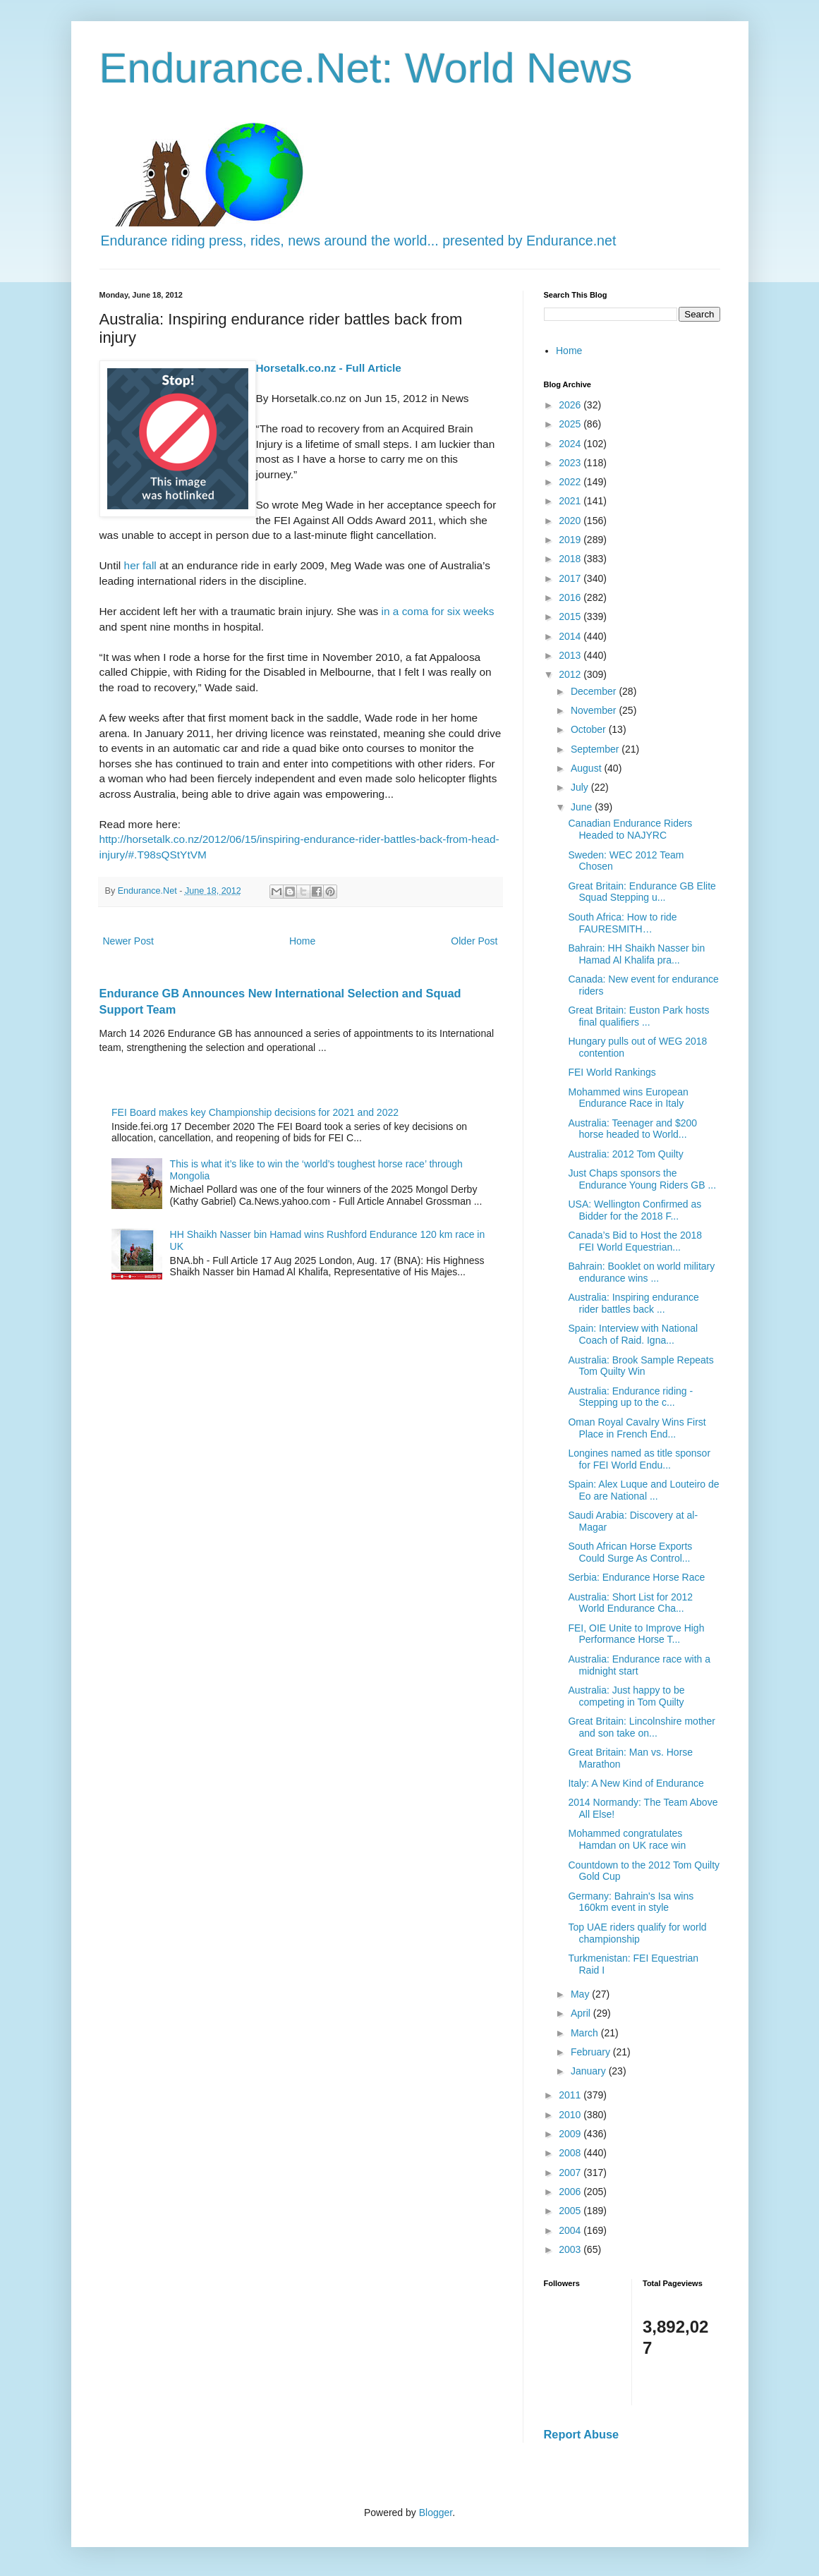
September (596, 749)
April (582, 2013)
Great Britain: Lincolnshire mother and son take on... (641, 1727)
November (595, 710)
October (590, 729)
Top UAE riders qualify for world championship (637, 1933)
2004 (571, 2230)
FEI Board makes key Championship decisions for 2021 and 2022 (255, 1112)
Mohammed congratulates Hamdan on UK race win (627, 1839)
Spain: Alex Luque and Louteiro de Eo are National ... (643, 1490)
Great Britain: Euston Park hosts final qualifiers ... (638, 1016)
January (590, 2071)
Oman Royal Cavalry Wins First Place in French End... (636, 1428)
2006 (571, 2191)
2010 (571, 2114)
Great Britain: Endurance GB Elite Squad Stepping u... (641, 892)
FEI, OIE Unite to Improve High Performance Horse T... (636, 1634)
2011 (571, 2095)
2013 (571, 655)
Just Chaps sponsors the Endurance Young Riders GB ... (642, 1179)
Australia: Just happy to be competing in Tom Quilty (626, 1696)
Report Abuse (581, 2434)
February (592, 2052)
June (583, 807)
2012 (571, 674)
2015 (571, 616)
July (581, 787)
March (586, 2033)
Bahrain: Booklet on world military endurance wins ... (641, 1272)
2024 (571, 443)
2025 (571, 424)
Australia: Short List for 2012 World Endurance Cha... (630, 1603)
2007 (571, 2172)
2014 (571, 636)
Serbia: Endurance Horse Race (636, 1577)
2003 (571, 2249)
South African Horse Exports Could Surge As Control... (630, 1552)
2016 (571, 597)
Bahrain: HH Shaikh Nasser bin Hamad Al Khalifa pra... (636, 954)
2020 (571, 520)
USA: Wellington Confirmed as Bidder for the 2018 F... (634, 1210)
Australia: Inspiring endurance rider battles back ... (633, 1303)
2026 (571, 405)
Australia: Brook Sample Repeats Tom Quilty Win (640, 1366)
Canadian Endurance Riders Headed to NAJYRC (630, 829)
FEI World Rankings (611, 1072)
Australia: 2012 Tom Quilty (625, 1154)
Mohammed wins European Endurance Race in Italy (628, 1098)
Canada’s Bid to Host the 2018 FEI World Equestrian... (635, 1241)
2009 (571, 2133)
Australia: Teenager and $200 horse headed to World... (632, 1129)
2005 (571, 2210)
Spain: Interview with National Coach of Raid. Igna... (633, 1334)
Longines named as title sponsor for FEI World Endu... (639, 1459)
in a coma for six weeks (438, 611)
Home (302, 941)
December (595, 691)
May (581, 1994)
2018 (571, 558)
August (587, 768)
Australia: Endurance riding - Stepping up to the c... (630, 1397)
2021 (571, 500)
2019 (571, 539)
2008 (571, 2152)
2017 (571, 578)
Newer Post (128, 941)
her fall (140, 565)
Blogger (435, 2512)
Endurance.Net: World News (366, 68)
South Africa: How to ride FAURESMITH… (622, 923)
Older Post (474, 941)
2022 (571, 481)
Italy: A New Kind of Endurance (635, 1783)
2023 (571, 462)
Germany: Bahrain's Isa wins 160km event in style (630, 1902)
